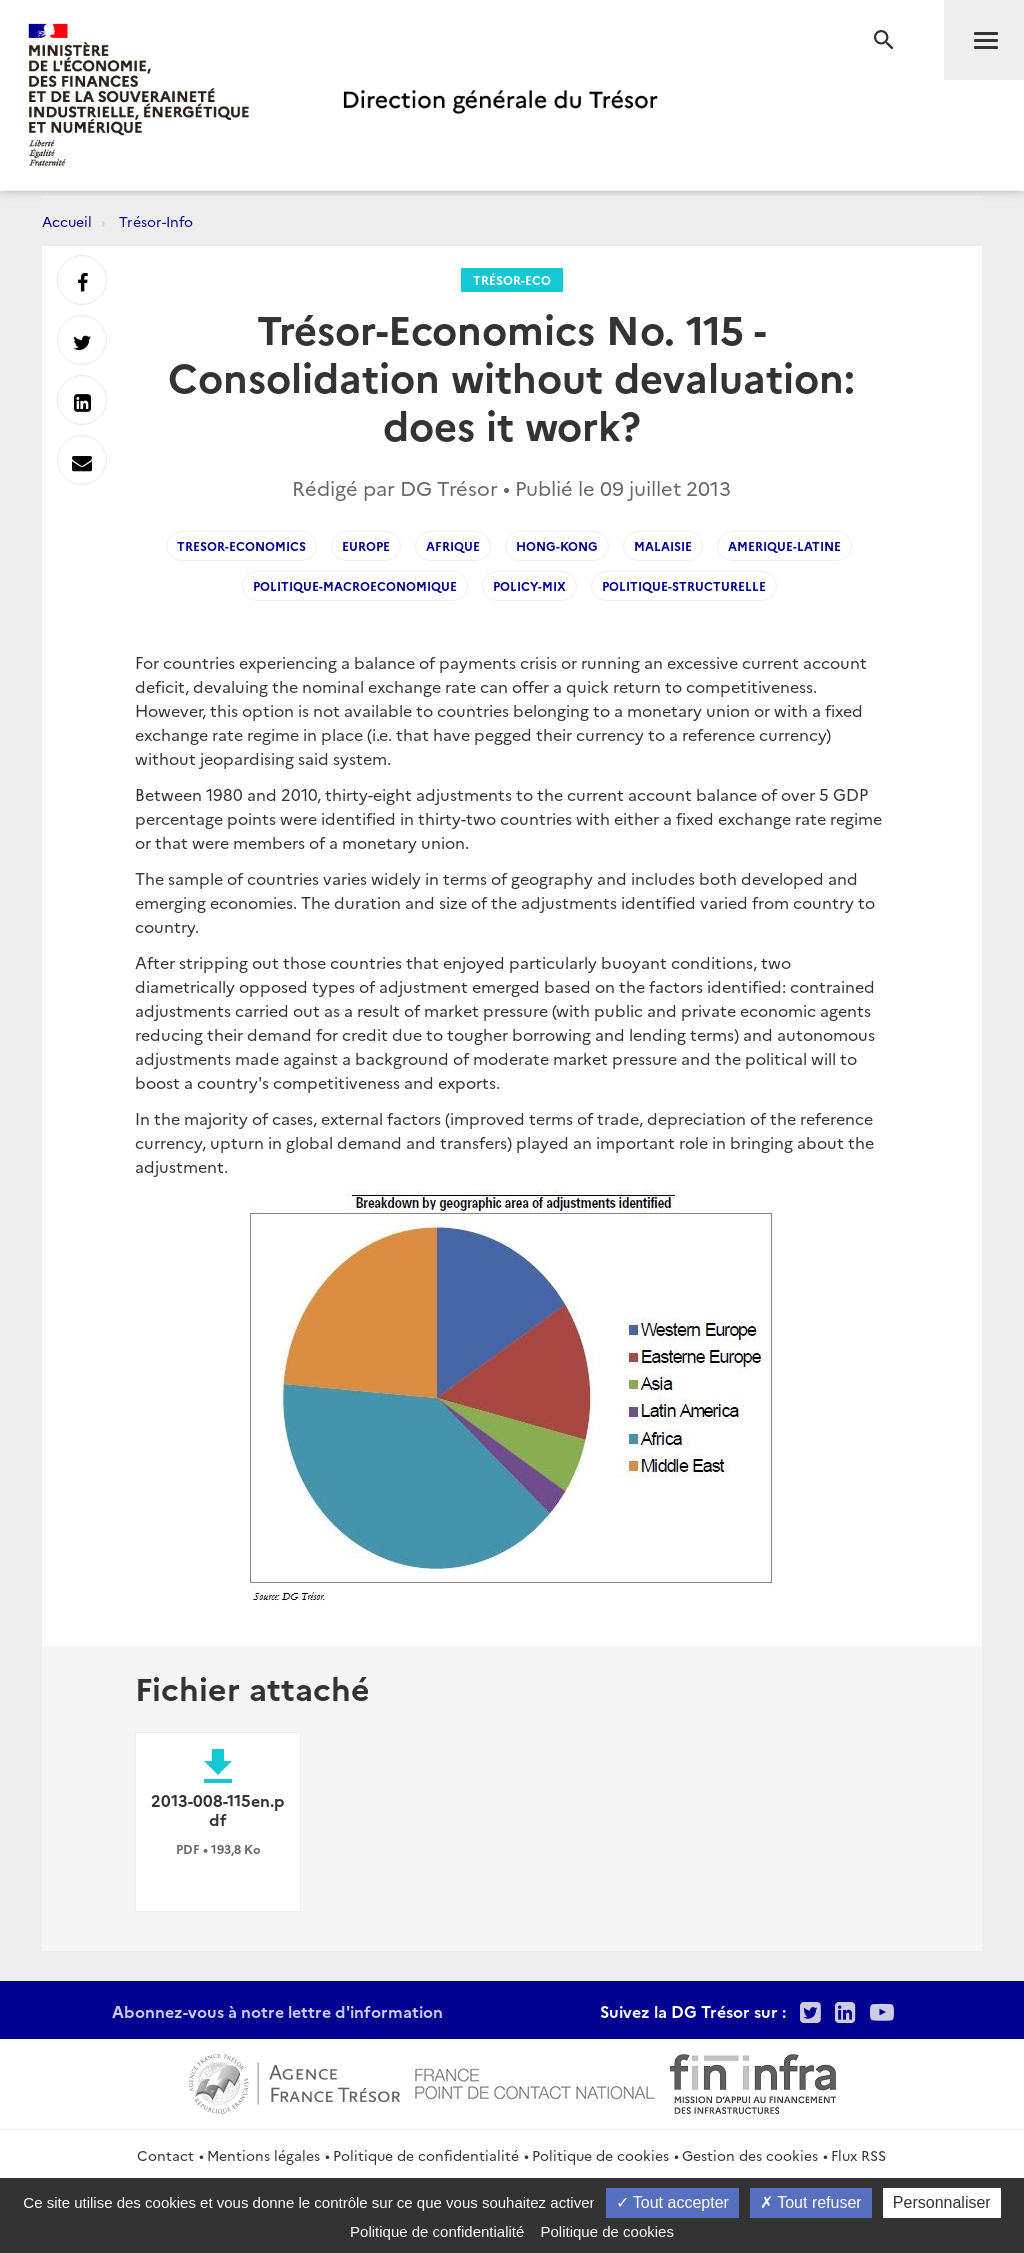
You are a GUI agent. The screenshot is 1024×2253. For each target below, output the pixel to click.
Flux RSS (858, 2155)
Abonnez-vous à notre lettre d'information (277, 2011)
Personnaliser (942, 2202)
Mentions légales (263, 2155)
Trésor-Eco (512, 279)
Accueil (67, 221)
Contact (165, 2155)
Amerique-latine (784, 545)
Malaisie (663, 545)
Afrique (453, 545)
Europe (366, 545)
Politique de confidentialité (426, 2155)
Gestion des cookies (750, 2155)
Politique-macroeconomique (355, 585)
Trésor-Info (156, 221)
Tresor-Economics (241, 545)
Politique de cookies (600, 2155)
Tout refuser (811, 2202)
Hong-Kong (557, 545)
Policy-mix (529, 585)
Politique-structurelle (684, 585)
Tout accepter (672, 2202)
